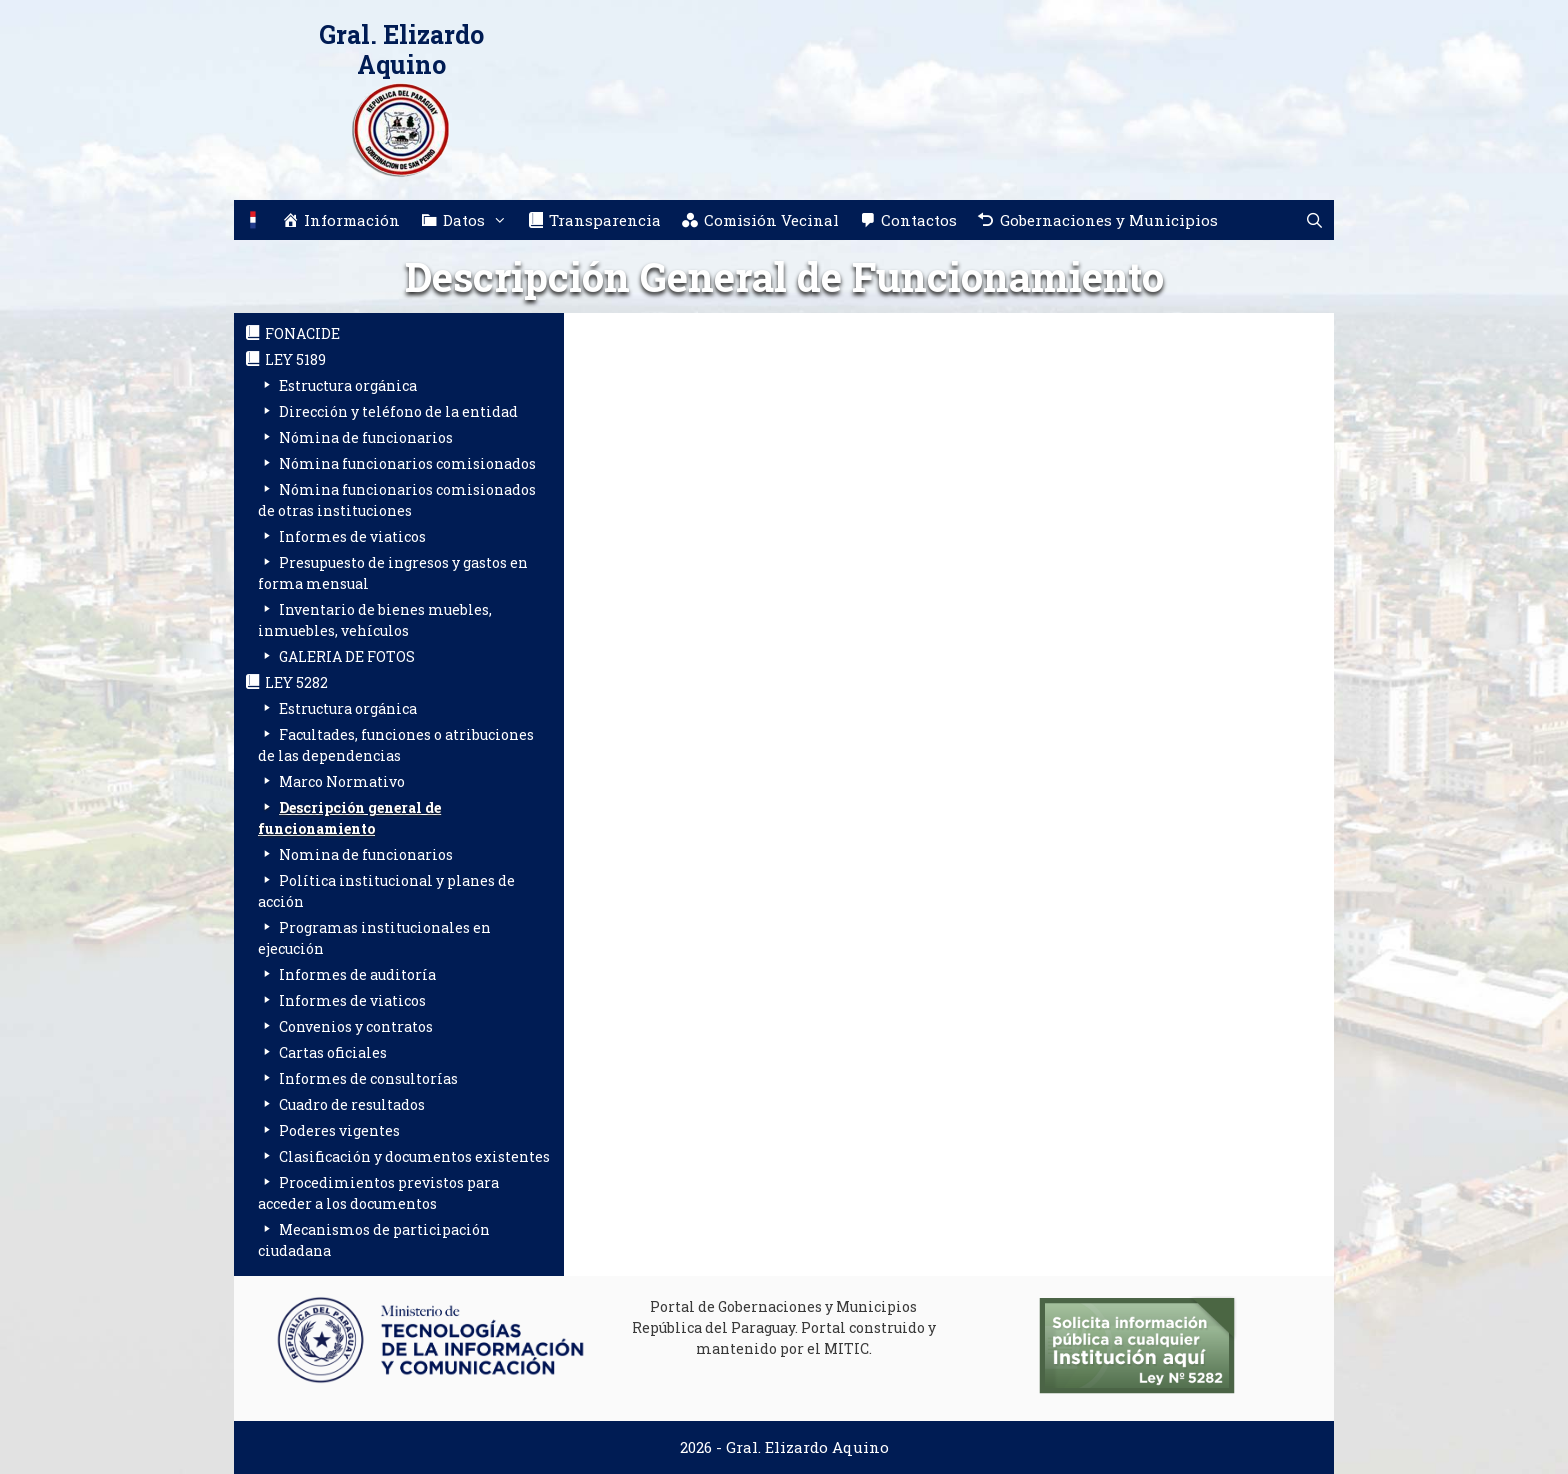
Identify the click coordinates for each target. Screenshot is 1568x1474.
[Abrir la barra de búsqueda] (1314, 220)
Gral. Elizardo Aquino (401, 49)
